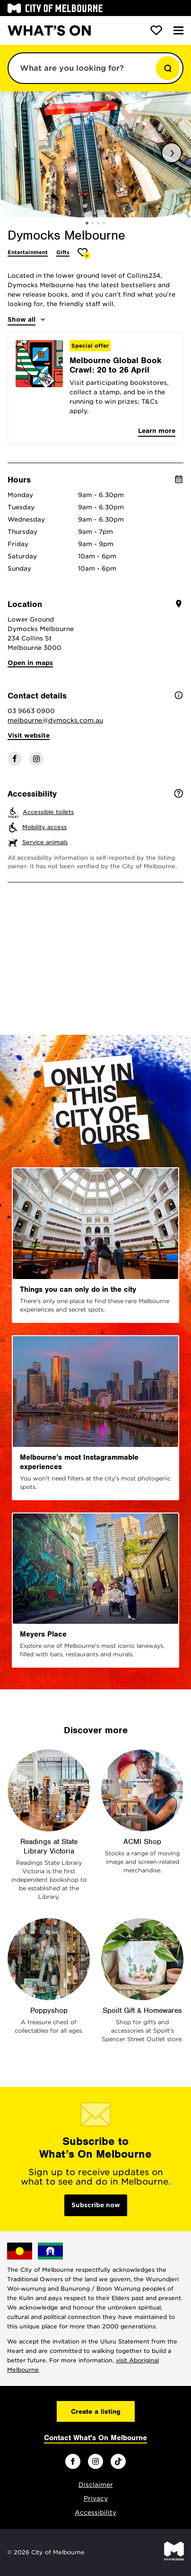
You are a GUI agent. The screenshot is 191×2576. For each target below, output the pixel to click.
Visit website (29, 735)
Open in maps (30, 662)
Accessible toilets (48, 811)
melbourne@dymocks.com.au (55, 720)
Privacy (96, 2498)
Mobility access (44, 827)
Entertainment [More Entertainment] (28, 252)
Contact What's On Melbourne (95, 2438)
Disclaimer (95, 2484)
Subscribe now (95, 2205)
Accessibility (95, 2512)
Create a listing (96, 2411)
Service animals (45, 842)
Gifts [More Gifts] (62, 252)
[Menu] (178, 30)
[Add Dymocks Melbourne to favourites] (84, 253)
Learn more (156, 430)
